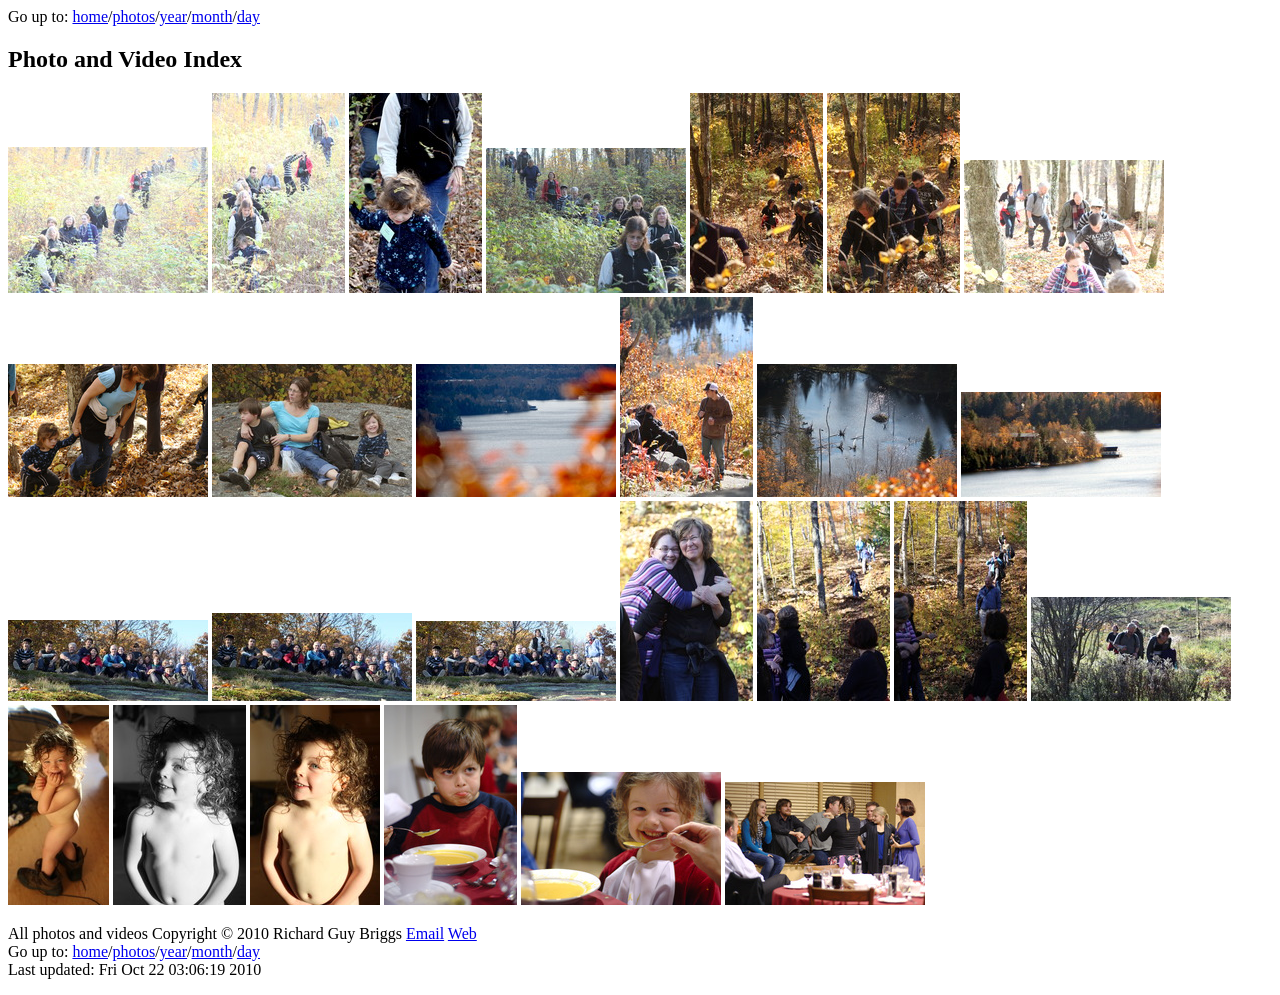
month (212, 16)
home (90, 16)
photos (133, 16)
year (174, 16)
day (248, 16)
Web (462, 933)
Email (425, 933)
